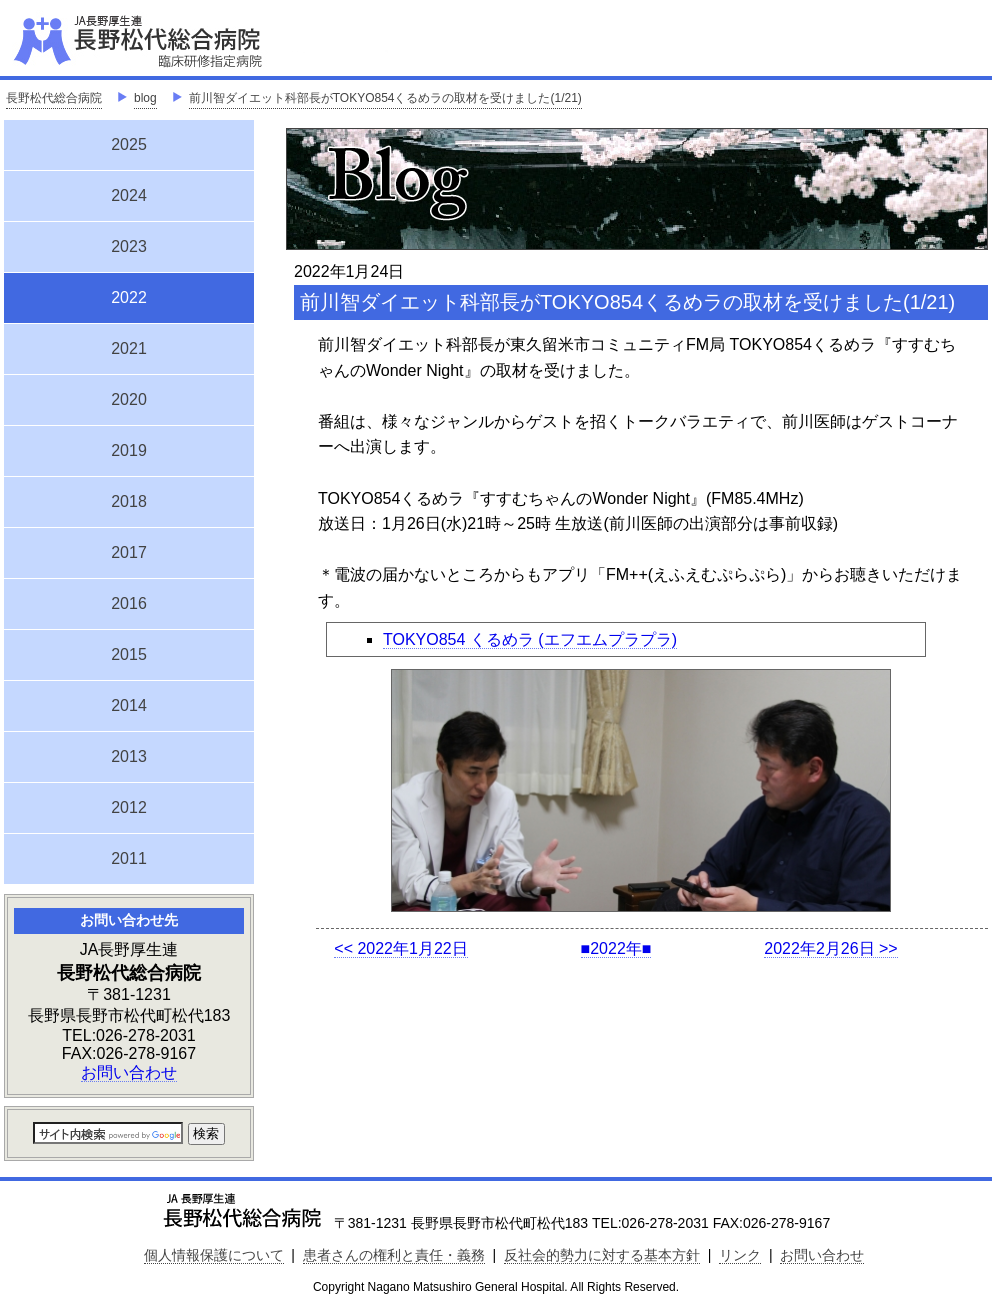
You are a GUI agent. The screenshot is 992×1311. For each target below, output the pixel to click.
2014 (129, 705)
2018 (129, 501)
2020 (129, 399)
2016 (129, 603)
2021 (129, 348)
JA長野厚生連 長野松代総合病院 (199, 40)
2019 (129, 450)
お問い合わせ (129, 1072)
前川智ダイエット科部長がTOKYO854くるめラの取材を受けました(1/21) (385, 98)
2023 (129, 246)
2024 (129, 195)
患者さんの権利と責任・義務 (394, 1255)
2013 (129, 756)
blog (145, 98)
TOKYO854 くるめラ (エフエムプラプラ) (530, 639)
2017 (129, 552)
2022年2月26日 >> (830, 948)
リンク (740, 1255)
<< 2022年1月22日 (400, 948)
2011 (129, 858)
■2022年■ (616, 948)
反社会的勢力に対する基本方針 (602, 1255)
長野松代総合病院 (54, 98)
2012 (129, 807)
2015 (129, 654)
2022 (129, 295)
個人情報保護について (214, 1255)
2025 (129, 144)
